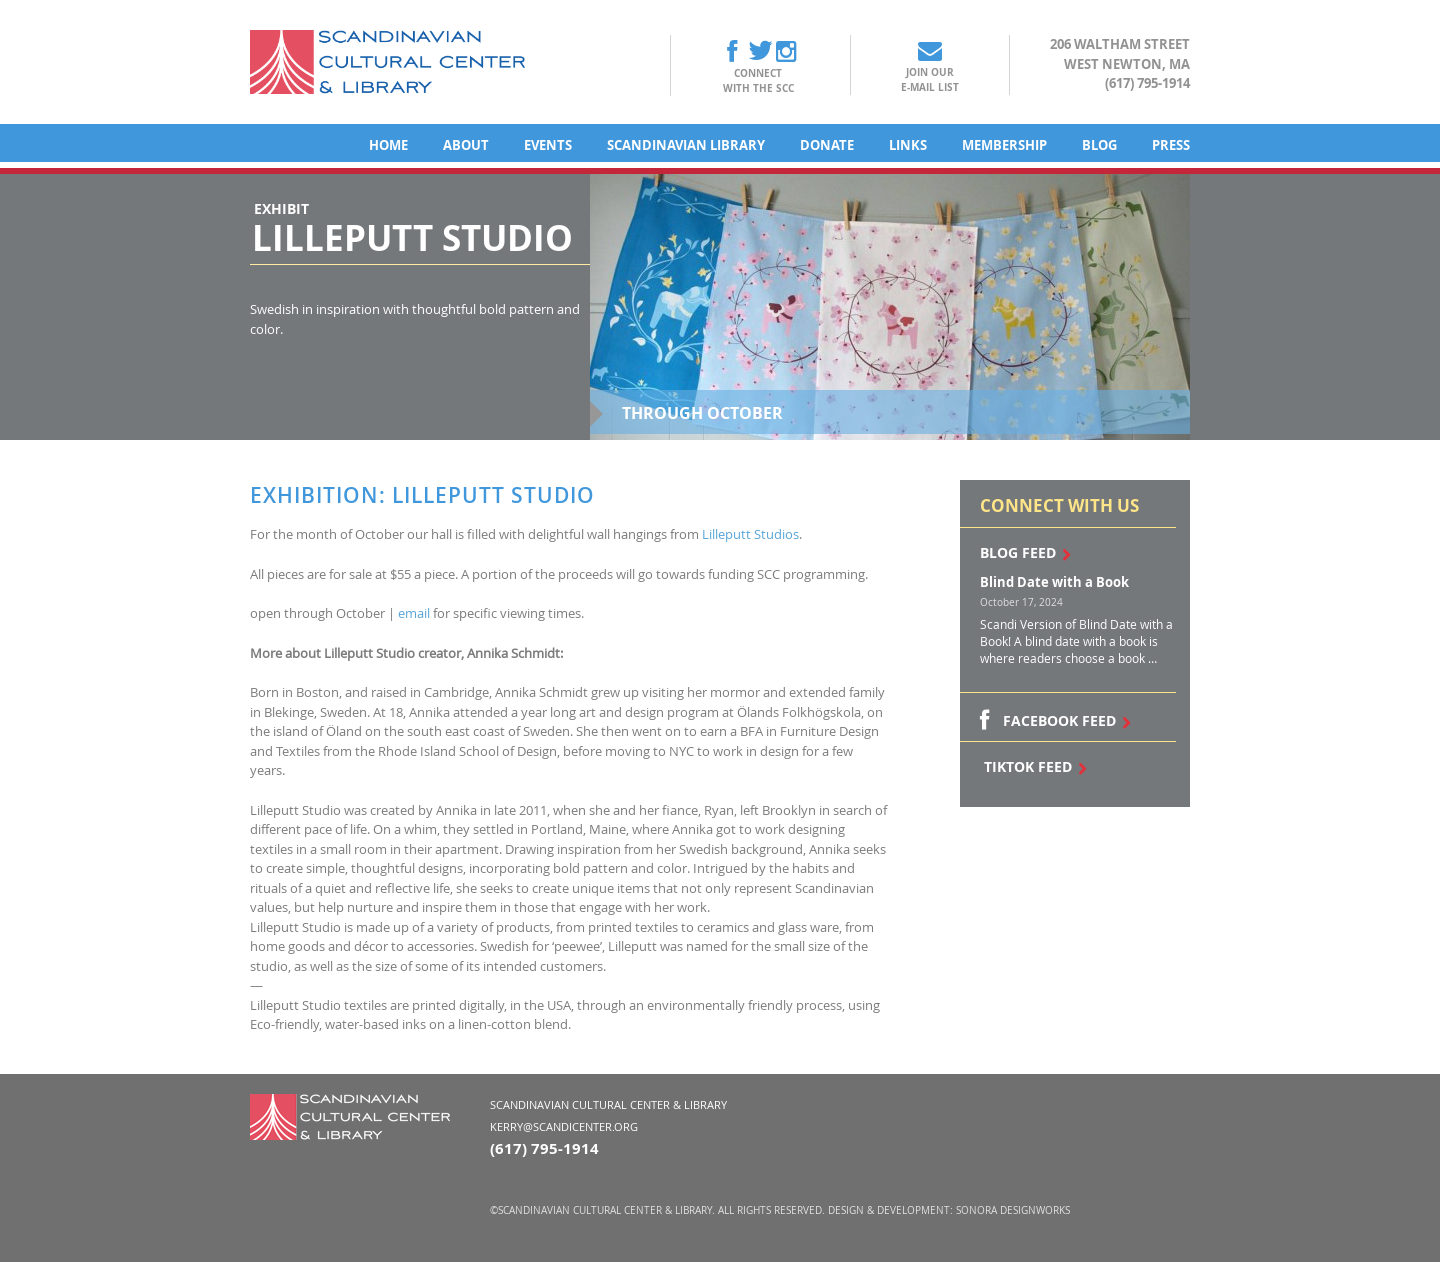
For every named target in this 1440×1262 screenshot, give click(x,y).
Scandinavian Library (686, 145)
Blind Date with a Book (1054, 582)
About (466, 145)
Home (388, 145)
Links (908, 145)
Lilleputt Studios (750, 534)
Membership (1004, 145)
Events (548, 145)
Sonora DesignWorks (1013, 1210)
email (414, 613)
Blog (1099, 145)
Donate (827, 145)
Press (1171, 145)
